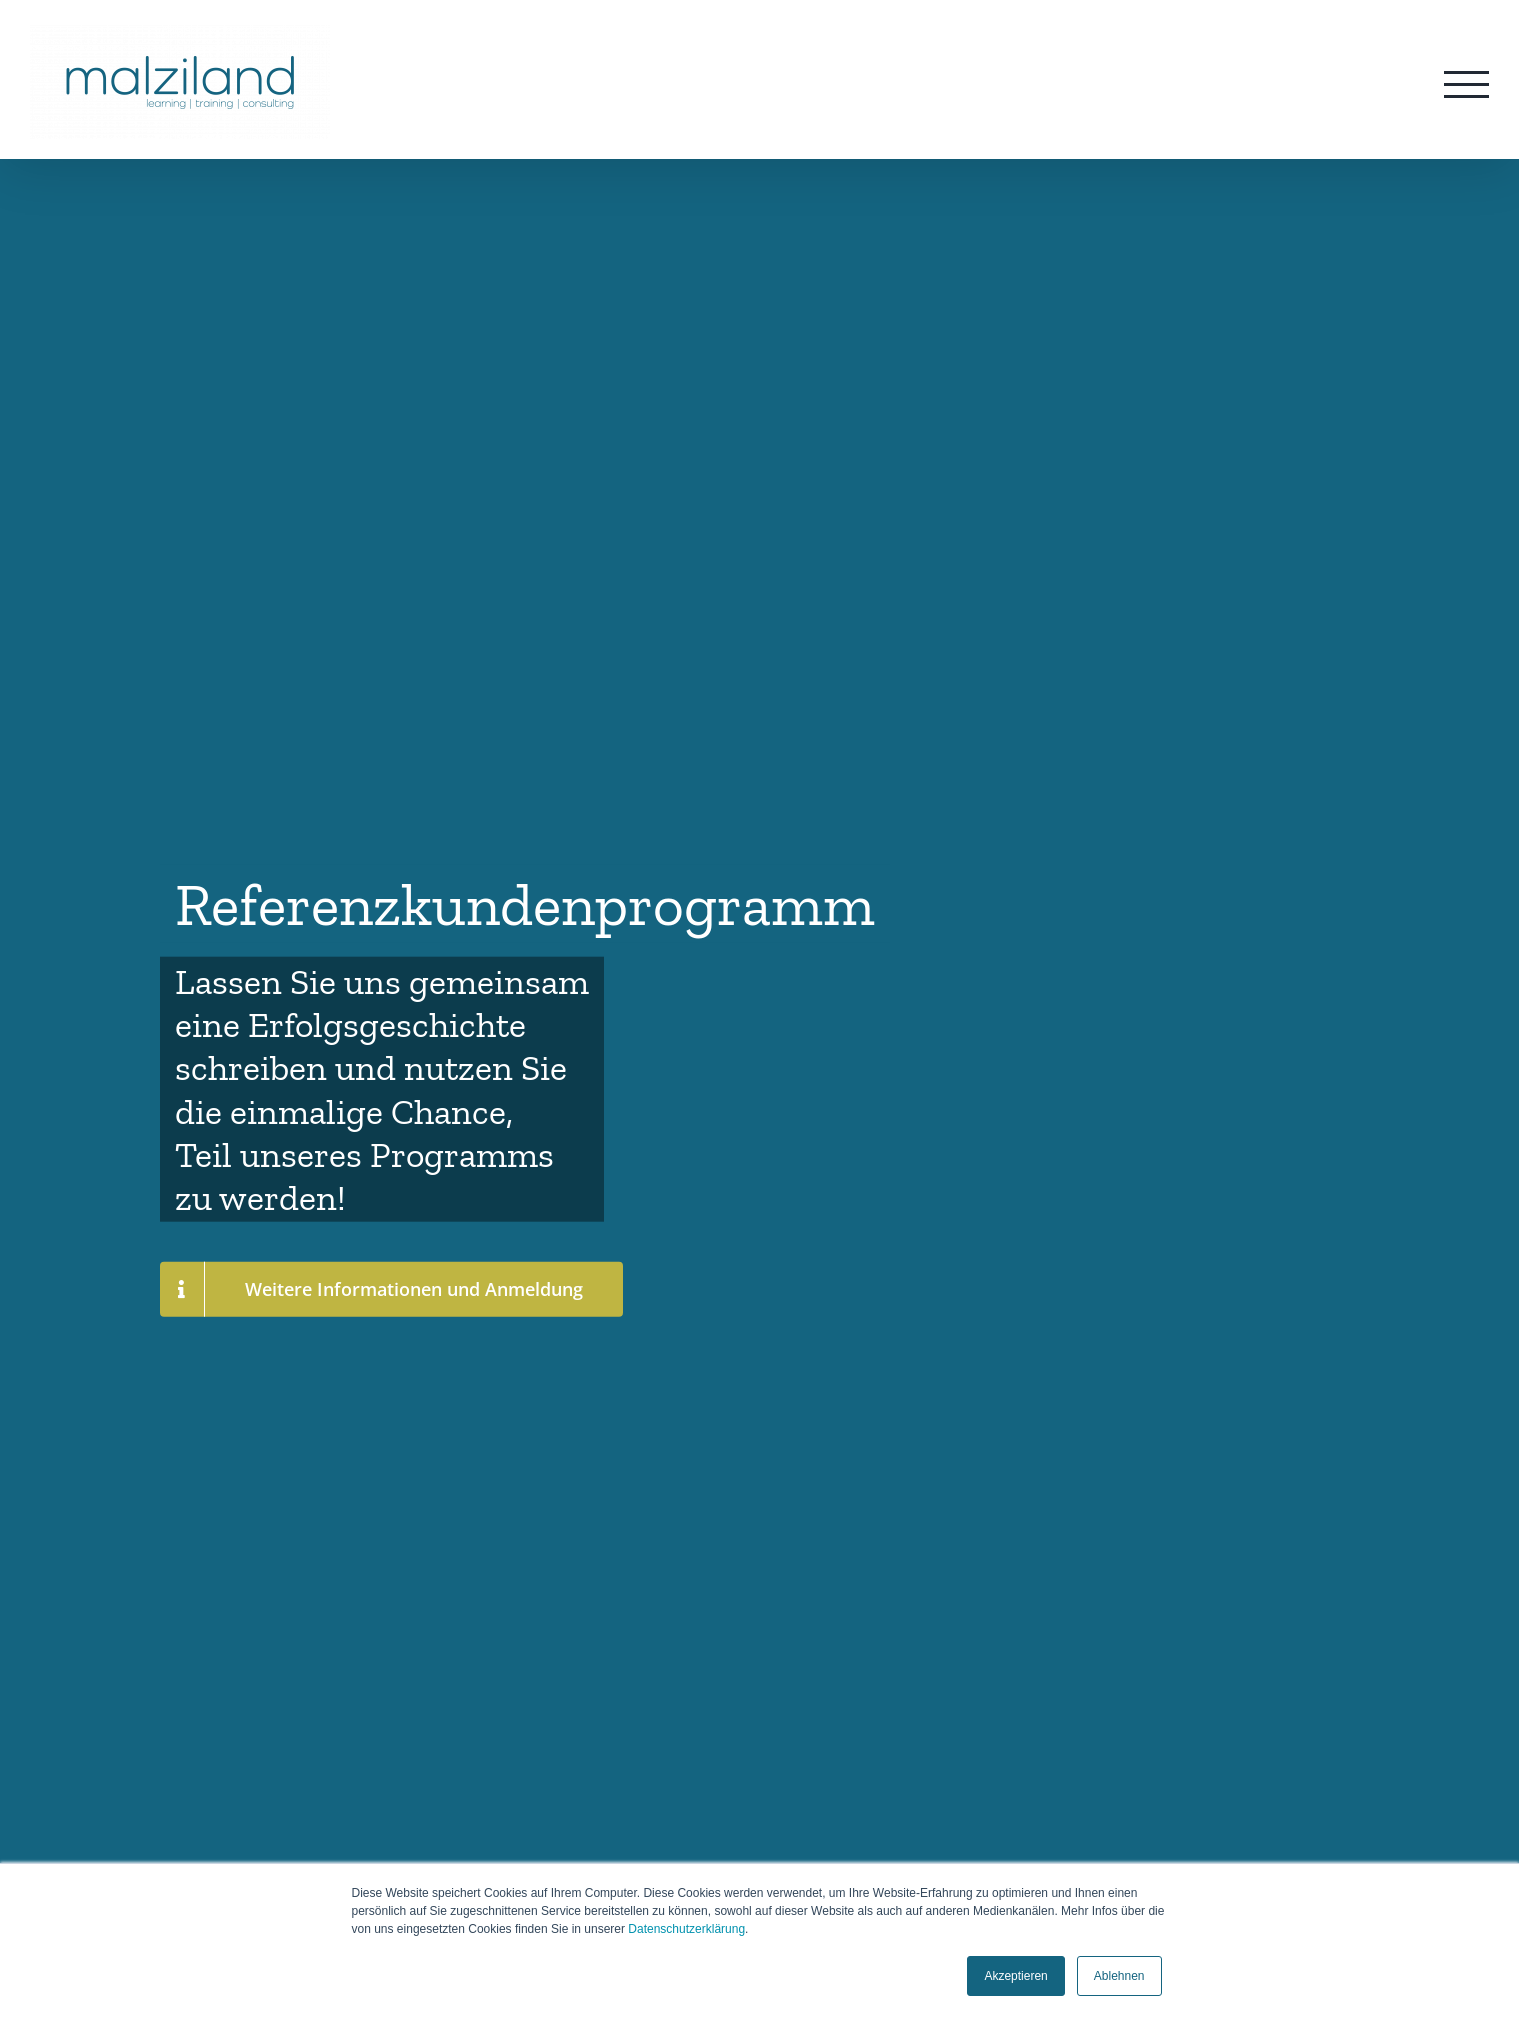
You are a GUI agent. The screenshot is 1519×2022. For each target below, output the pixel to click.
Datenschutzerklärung (686, 1929)
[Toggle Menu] (1466, 84)
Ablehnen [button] (1119, 1976)
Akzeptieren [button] (1015, 1976)
